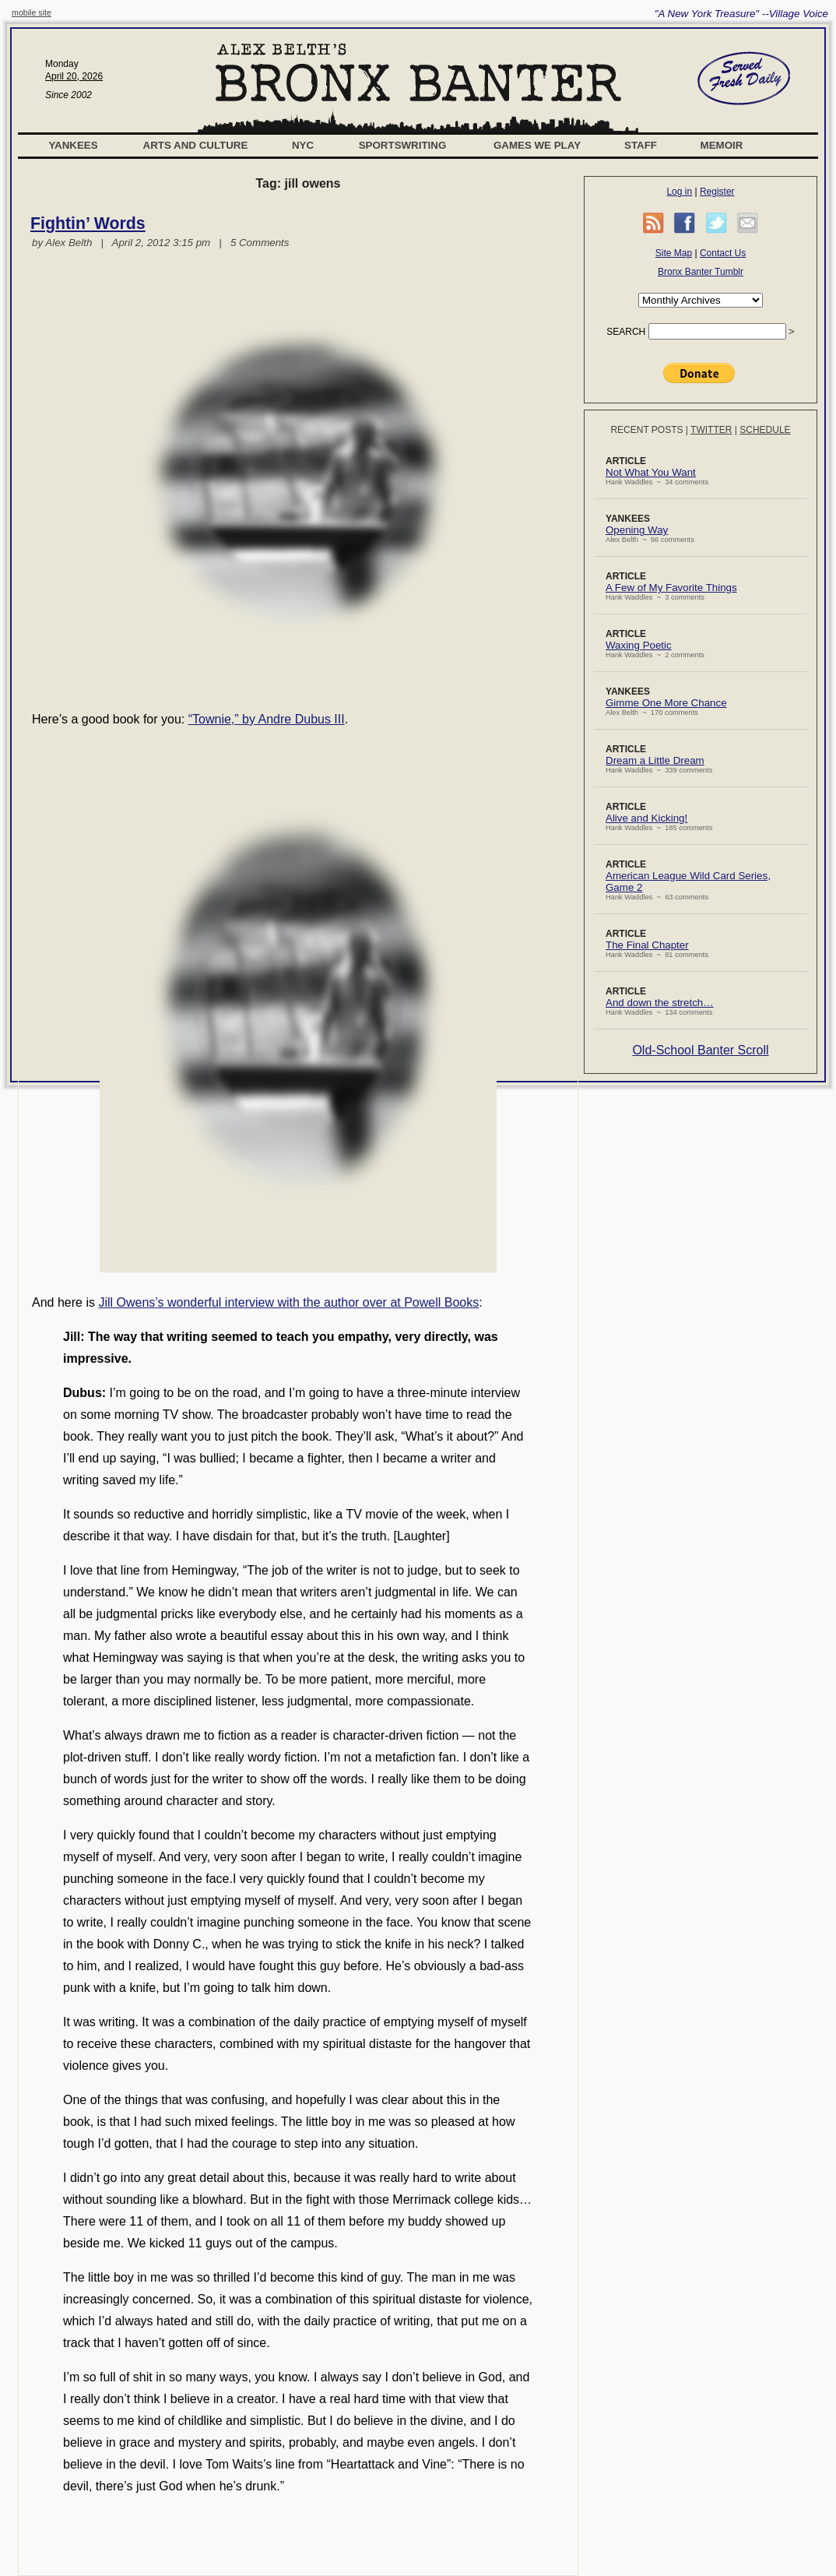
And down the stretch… (660, 1002)
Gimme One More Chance (666, 703)
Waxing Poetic (639, 645)
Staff (640, 145)
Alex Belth (68, 242)
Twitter (711, 429)
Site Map (673, 253)
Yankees (72, 145)
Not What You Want (651, 472)
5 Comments (260, 242)
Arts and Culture (195, 145)
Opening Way (637, 530)
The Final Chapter (647, 945)
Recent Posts (646, 429)
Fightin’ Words (88, 223)
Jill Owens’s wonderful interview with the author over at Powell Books (288, 1302)
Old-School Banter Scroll (700, 1050)
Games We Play (537, 145)
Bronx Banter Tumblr (700, 271)
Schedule (764, 429)
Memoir (722, 145)
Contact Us (723, 253)
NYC (303, 145)
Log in (679, 191)
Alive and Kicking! (646, 818)
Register (717, 191)
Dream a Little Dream (655, 760)
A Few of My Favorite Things (671, 587)
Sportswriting (403, 145)
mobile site (31, 12)
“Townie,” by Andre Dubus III (266, 719)
